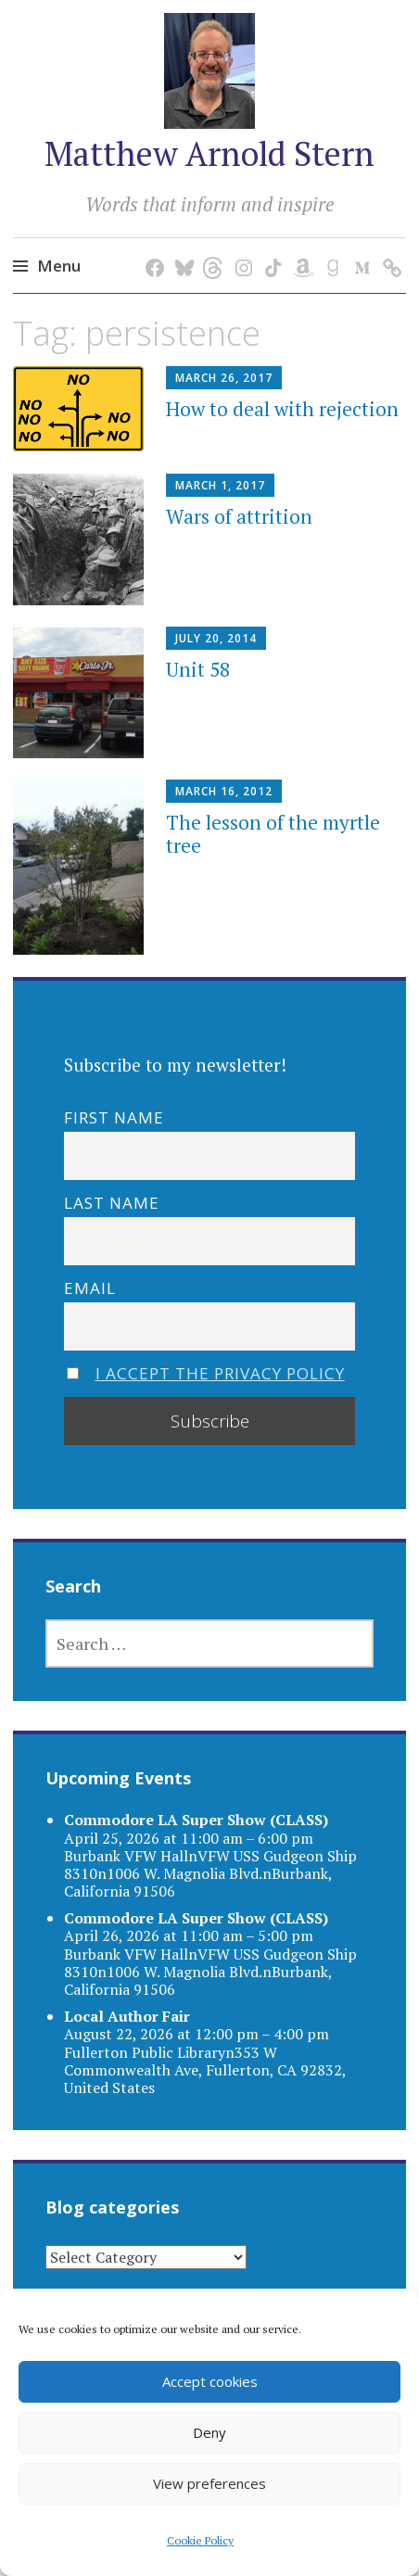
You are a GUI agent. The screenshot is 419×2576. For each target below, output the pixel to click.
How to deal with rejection (282, 409)
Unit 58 (198, 669)
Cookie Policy (200, 2540)
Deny (209, 2432)
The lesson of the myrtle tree (273, 833)
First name (114, 1117)
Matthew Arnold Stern (209, 153)
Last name (111, 1202)
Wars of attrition (239, 516)
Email (90, 1288)
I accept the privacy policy (220, 1373)
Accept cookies (210, 2381)
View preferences (209, 2483)
